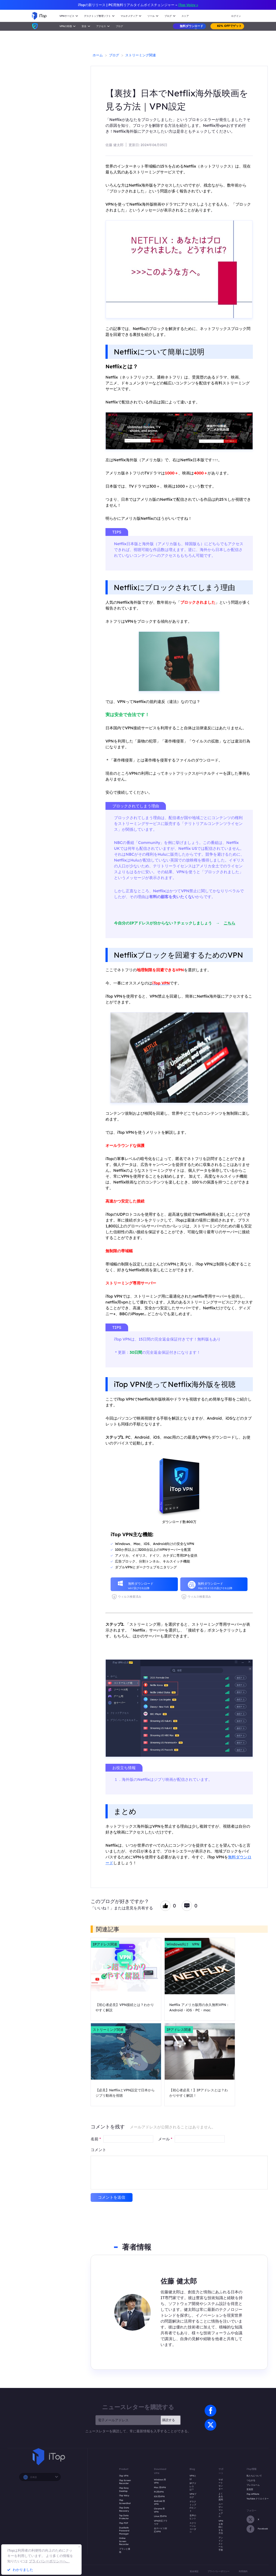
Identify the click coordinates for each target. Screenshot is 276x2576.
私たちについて (254, 2475)
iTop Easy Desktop (124, 2489)
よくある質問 (221, 2496)
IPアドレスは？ (193, 2486)
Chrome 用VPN (159, 2510)
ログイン (236, 16)
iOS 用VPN (159, 2496)
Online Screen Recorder (124, 2541)
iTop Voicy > (188, 5)
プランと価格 (124, 2550)
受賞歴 (250, 2489)
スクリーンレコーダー (193, 2528)
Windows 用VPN (160, 2481)
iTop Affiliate (253, 2494)
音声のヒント (193, 2517)
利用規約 (243, 2571)
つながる (251, 2480)
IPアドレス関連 (105, 1944)
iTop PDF (123, 2523)
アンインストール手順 (221, 2543)
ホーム (98, 55)
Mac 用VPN (160, 2487)
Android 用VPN (159, 2503)
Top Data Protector (124, 2517)
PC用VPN (159, 2491)
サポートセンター (221, 2484)
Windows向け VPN (183, 1944)
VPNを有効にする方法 (221, 2526)
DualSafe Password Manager (124, 2530)
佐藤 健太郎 (114, 145)
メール (165, 2138)
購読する (168, 2420)
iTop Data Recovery (124, 2509)
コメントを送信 (111, 2197)
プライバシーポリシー (218, 2571)
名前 (96, 2138)
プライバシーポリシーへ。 (49, 2561)
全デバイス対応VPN (160, 2530)
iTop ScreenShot (125, 2502)
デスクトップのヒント (193, 2506)
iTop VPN (123, 2475)
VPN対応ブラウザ (160, 2522)
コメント (98, 2149)
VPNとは (193, 2477)
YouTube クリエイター (258, 2498)
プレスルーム (253, 2485)
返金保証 (194, 2571)
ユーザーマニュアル (221, 2510)
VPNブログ (193, 2495)
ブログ (119, 26)
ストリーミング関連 (140, 55)
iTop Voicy (124, 2495)
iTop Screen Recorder (125, 2482)
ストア (185, 16)
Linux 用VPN (160, 2516)
